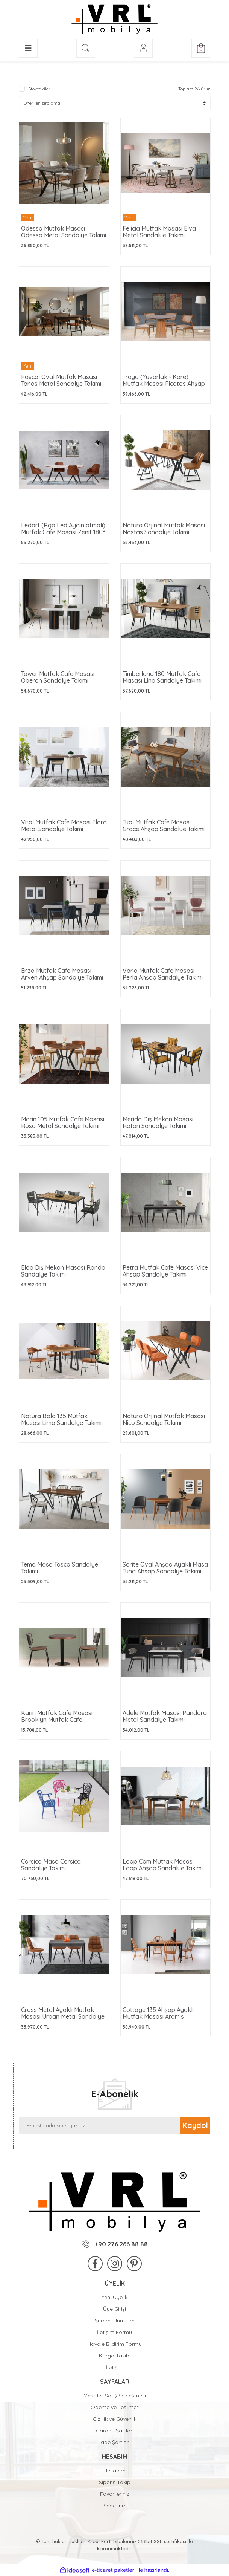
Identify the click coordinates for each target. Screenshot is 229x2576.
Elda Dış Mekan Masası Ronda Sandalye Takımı (63, 1271)
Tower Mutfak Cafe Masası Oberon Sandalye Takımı (57, 677)
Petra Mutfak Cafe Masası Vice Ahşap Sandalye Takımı (165, 1271)
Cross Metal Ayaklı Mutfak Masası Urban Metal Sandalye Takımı (63, 2016)
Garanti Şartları (114, 2430)
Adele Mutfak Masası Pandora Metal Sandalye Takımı (165, 1716)
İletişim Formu (114, 2332)
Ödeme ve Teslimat (115, 2407)
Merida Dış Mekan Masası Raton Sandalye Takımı (158, 1122)
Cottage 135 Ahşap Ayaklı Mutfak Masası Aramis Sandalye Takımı (158, 2016)
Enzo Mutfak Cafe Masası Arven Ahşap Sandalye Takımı (62, 974)
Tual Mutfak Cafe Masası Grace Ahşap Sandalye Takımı (164, 825)
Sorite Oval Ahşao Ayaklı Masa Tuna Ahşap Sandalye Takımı (165, 1568)
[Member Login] (143, 48)
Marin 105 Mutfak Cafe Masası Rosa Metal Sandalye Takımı (62, 1122)
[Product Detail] (64, 217)
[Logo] (114, 19)
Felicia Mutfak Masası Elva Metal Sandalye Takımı (159, 232)
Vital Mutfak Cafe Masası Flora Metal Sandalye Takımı (64, 825)
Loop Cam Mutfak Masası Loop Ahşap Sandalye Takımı (163, 1864)
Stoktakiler (39, 89)
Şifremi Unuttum (115, 2320)
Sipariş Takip (114, 2482)
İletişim (114, 2367)
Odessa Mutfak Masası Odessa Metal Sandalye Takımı (63, 232)
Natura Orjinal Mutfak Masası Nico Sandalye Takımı (164, 1419)
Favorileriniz (114, 2493)
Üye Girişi (114, 2308)
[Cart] (200, 48)
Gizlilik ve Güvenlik (114, 2418)
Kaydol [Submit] (195, 2125)
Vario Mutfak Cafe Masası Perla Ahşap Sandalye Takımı (163, 974)
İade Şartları (114, 2442)
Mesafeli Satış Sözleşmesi (114, 2395)
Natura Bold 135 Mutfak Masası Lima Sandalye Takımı (61, 1419)
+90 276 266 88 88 (115, 2244)
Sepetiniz (114, 2505)
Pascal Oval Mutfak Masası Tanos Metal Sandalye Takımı (61, 380)
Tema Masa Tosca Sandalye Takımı (59, 1568)
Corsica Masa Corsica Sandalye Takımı (51, 1864)
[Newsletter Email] (99, 2125)
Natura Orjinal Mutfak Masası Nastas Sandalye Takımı (164, 528)
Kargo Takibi (114, 2355)
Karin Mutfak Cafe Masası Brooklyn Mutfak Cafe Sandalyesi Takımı (57, 1719)
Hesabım (114, 2470)
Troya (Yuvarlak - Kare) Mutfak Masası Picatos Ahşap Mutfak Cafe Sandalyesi (164, 383)
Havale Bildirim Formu (114, 2344)
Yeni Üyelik (114, 2297)
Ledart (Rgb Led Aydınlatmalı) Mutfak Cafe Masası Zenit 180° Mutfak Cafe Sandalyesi (63, 532)
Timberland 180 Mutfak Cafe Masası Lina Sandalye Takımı (162, 677)
